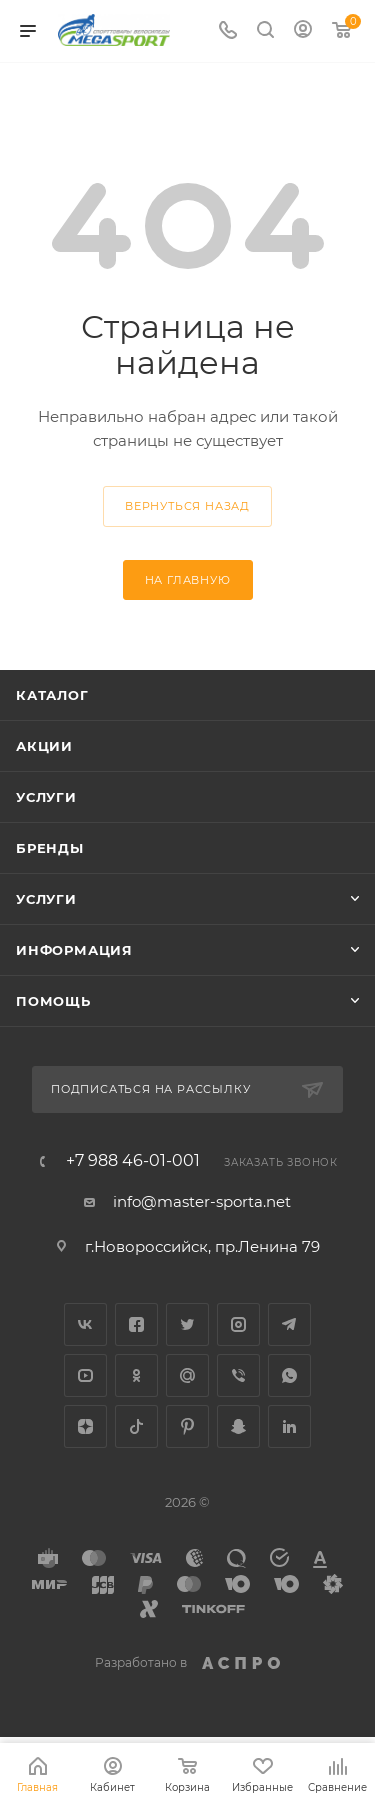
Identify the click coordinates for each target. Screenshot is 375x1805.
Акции (44, 746)
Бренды (50, 848)
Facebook (136, 1324)
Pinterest (187, 1426)
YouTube (85, 1375)
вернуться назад (187, 506)
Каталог (52, 695)
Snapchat (238, 1426)
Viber (238, 1375)
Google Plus (187, 1375)
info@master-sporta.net (202, 1201)
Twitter (187, 1324)
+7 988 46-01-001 (133, 1161)
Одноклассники (136, 1375)
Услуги (46, 797)
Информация (74, 950)
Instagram (238, 1324)
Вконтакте (85, 1324)
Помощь (53, 1001)
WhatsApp (289, 1375)
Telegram (289, 1324)
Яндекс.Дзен (85, 1426)
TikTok (136, 1426)
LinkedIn (289, 1426)
